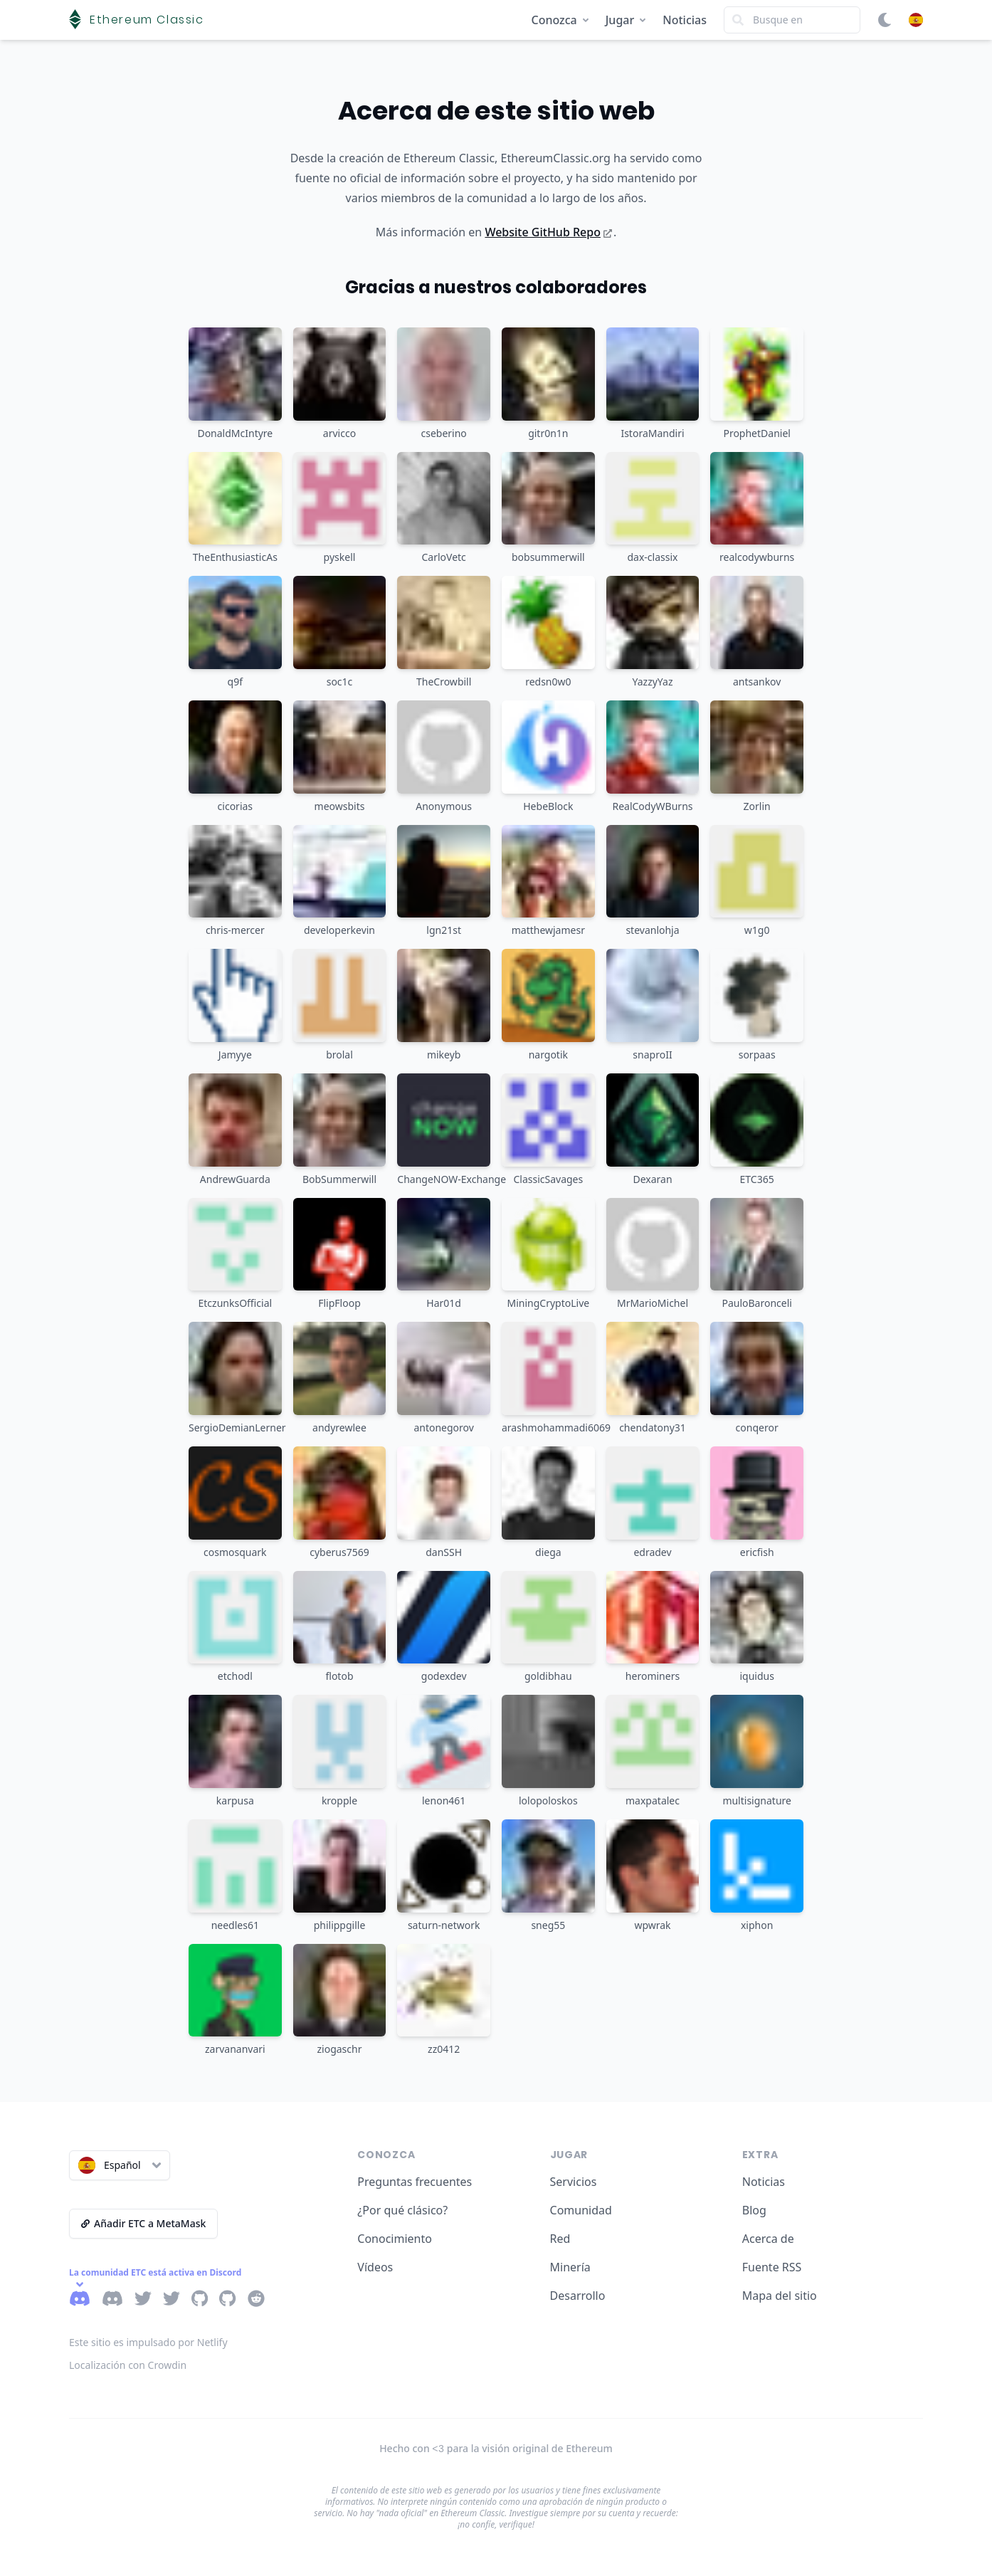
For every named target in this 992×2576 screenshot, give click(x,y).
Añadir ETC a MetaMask (143, 2223)
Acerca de (768, 2238)
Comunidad (581, 2210)
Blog (754, 2210)
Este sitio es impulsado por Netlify (148, 2342)
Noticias (685, 20)
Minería (570, 2267)
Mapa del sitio (779, 2295)
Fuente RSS (772, 2267)
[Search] (792, 19)
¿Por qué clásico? (402, 2210)
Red (560, 2238)
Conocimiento (394, 2238)
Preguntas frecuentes (414, 2181)
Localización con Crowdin (127, 2365)
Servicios (573, 2181)
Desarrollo (578, 2295)
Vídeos (375, 2267)
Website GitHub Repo (548, 232)
